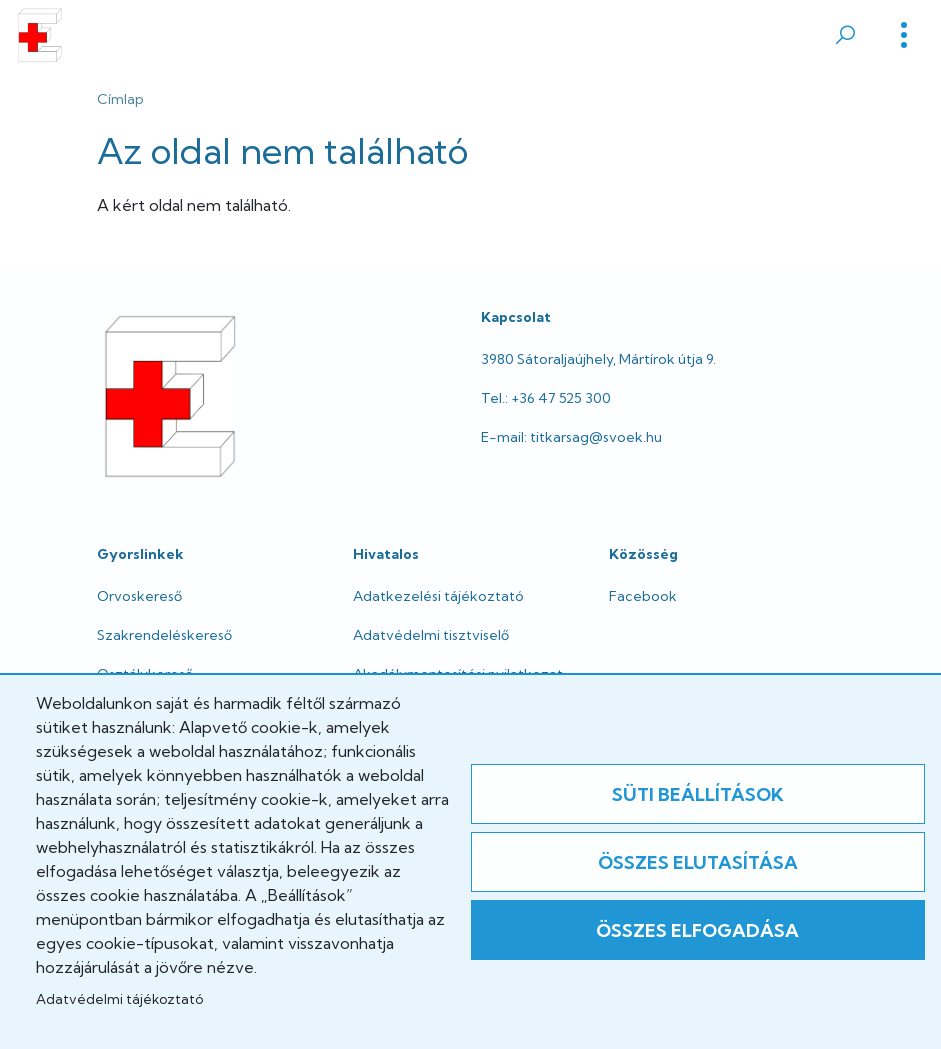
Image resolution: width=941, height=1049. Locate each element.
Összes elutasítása (698, 862)
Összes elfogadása (697, 930)
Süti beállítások (698, 794)
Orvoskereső (139, 596)
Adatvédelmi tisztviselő (431, 635)
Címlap (120, 99)
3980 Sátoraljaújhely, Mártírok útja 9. (598, 359)
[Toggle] (904, 35)
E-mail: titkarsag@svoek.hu (571, 437)
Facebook (643, 596)
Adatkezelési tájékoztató (438, 596)
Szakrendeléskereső (164, 635)
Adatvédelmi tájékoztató (119, 999)
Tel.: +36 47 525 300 (546, 398)
